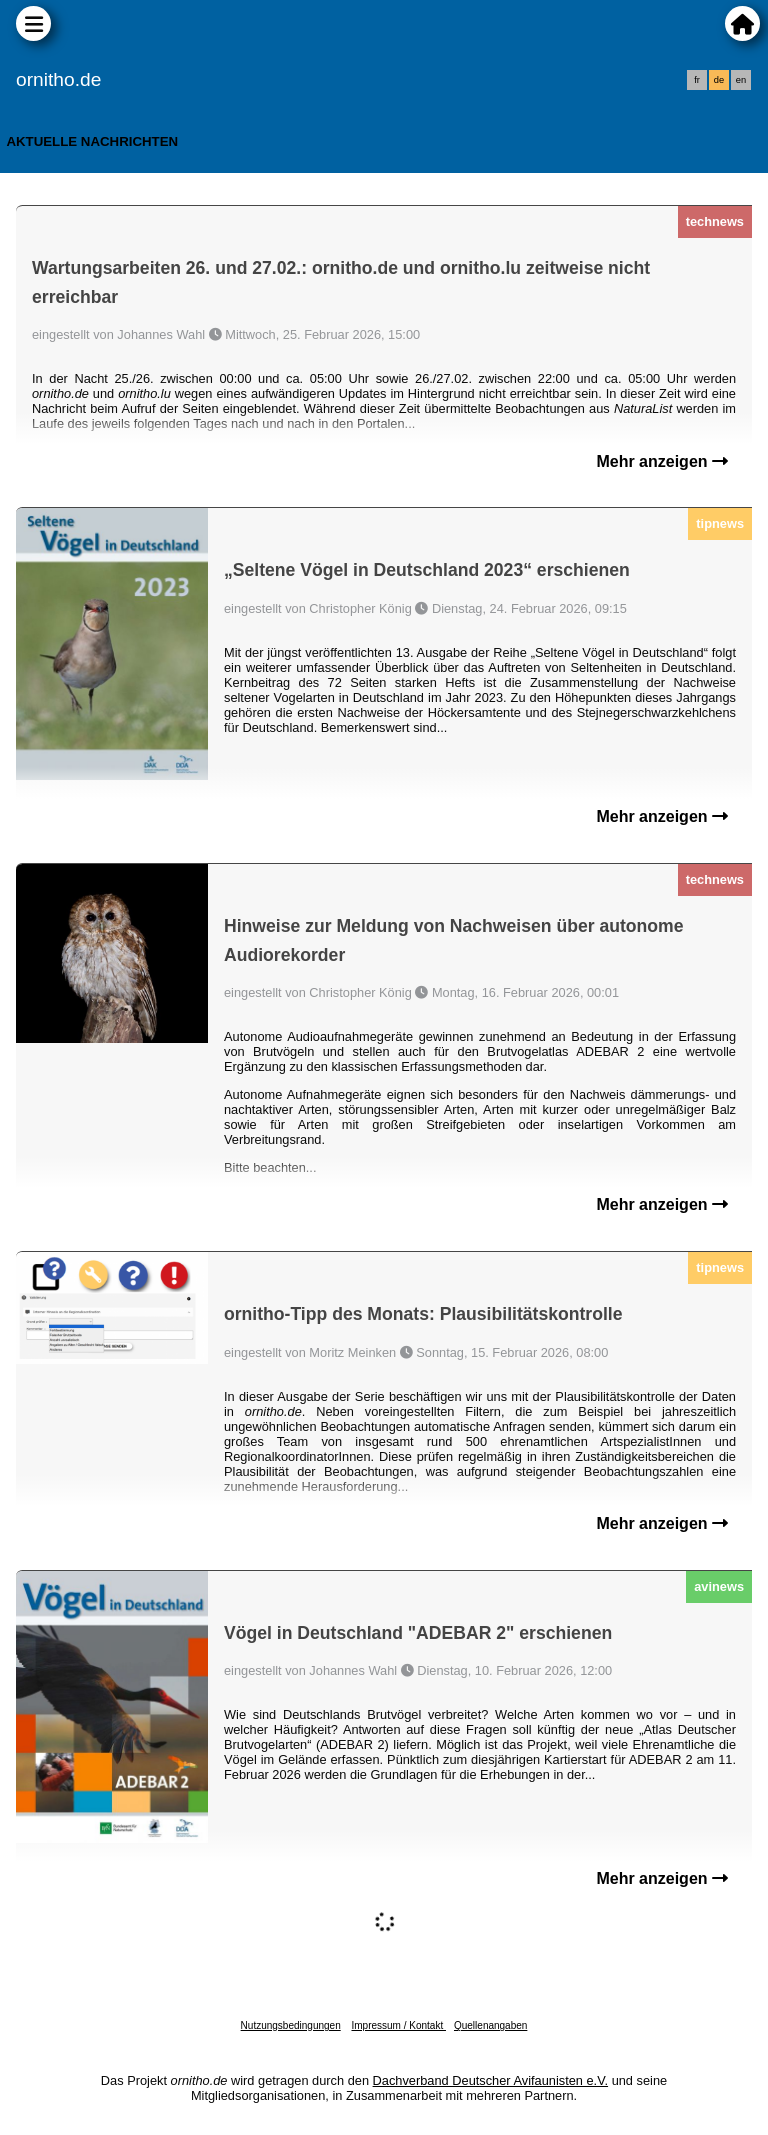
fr (697, 80)
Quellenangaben (490, 2025)
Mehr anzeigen (662, 461)
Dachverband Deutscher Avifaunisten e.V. (490, 2080)
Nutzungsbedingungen (291, 2025)
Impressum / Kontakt (398, 2025)
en (741, 80)
